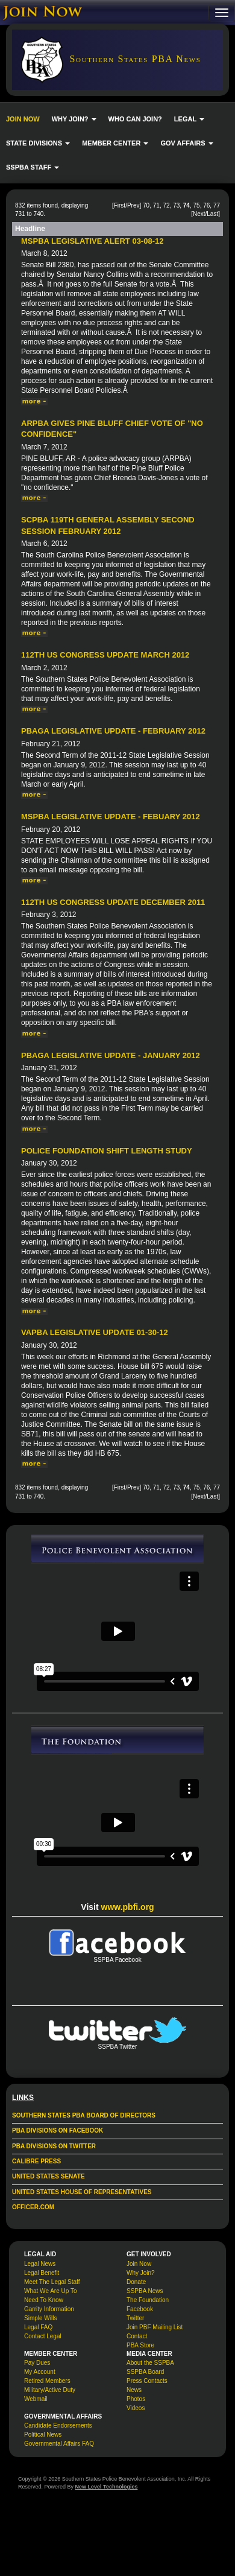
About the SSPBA (150, 2362)
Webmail (36, 2399)
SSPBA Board (145, 2371)
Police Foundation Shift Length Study (106, 1150)
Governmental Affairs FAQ (59, 2443)
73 (176, 205)
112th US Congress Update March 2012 (105, 654)
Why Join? (141, 2273)
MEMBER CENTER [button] (115, 143)
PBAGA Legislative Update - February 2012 (113, 730)
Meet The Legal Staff (52, 2282)
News (134, 2390)
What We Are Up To (50, 2291)
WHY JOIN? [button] (74, 118)
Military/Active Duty (49, 2390)
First (119, 205)
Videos (136, 2408)
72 (166, 205)
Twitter (135, 2318)
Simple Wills (40, 2318)
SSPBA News (145, 2291)
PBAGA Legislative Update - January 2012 (110, 1055)
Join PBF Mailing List (155, 2327)
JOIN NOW (23, 118)
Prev (133, 205)
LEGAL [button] (189, 118)
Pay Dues (37, 2362)
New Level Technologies (106, 2487)
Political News (42, 2434)
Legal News (39, 2263)
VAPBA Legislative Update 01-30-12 (94, 1332)
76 (206, 205)
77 (216, 205)
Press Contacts (147, 2381)
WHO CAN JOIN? (135, 118)
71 (156, 205)
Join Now (139, 2263)
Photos (136, 2399)
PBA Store (140, 2345)
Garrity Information (49, 2309)
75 (196, 205)
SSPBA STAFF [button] (32, 167)
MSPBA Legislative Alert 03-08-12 (92, 241)
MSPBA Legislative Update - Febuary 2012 (110, 816)
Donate (136, 2282)
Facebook (140, 2309)
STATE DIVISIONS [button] (38, 143)
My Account (39, 2371)
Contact (137, 2336)
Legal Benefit (41, 2273)
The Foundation (148, 2300)
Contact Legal (42, 2336)
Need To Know (43, 2300)
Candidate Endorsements (58, 2425)
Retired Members (47, 2381)
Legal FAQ (38, 2327)
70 (146, 205)
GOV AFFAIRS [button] (186, 143)
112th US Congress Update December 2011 (113, 902)
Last (212, 214)
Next (199, 214)
